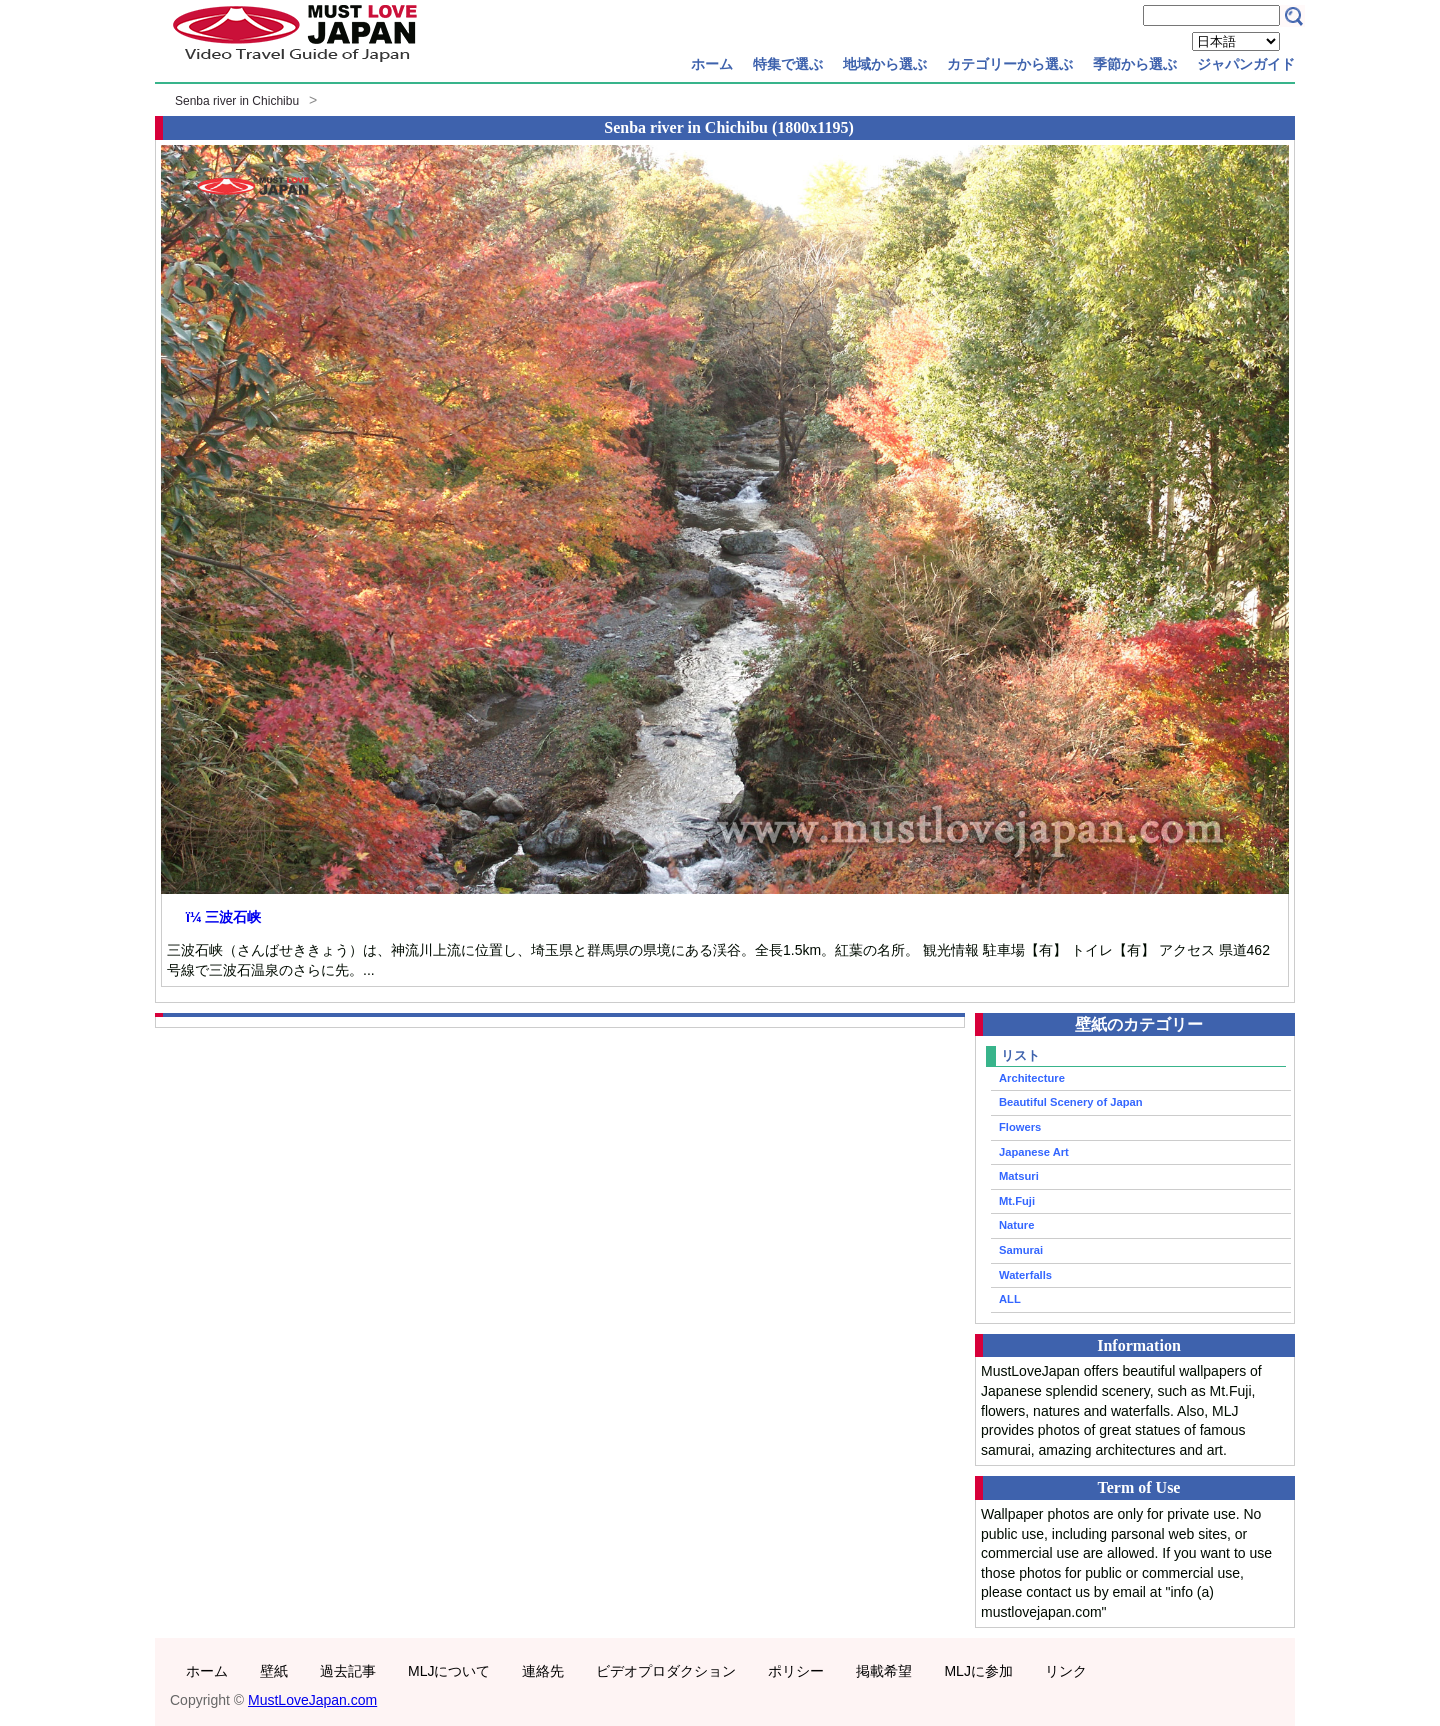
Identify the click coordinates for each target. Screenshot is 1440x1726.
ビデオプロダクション (666, 1671)
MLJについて (449, 1671)
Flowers (1020, 1127)
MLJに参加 (978, 1671)
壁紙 (274, 1671)
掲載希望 (884, 1671)
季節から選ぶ (1135, 64)
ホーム (712, 64)
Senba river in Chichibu (237, 101)
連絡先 (543, 1671)
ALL (1010, 1299)
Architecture (1032, 1078)
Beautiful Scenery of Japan (1071, 1102)
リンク (1066, 1671)
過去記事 (348, 1671)
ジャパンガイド (1246, 64)
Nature (1016, 1225)
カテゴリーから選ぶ (1010, 64)
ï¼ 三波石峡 (223, 917)
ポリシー (796, 1671)
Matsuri (1019, 1176)
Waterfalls (1025, 1275)
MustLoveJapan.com (312, 1700)
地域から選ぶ (885, 64)
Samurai (1021, 1250)
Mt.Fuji (1017, 1201)
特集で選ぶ (788, 64)
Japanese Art (1034, 1152)
